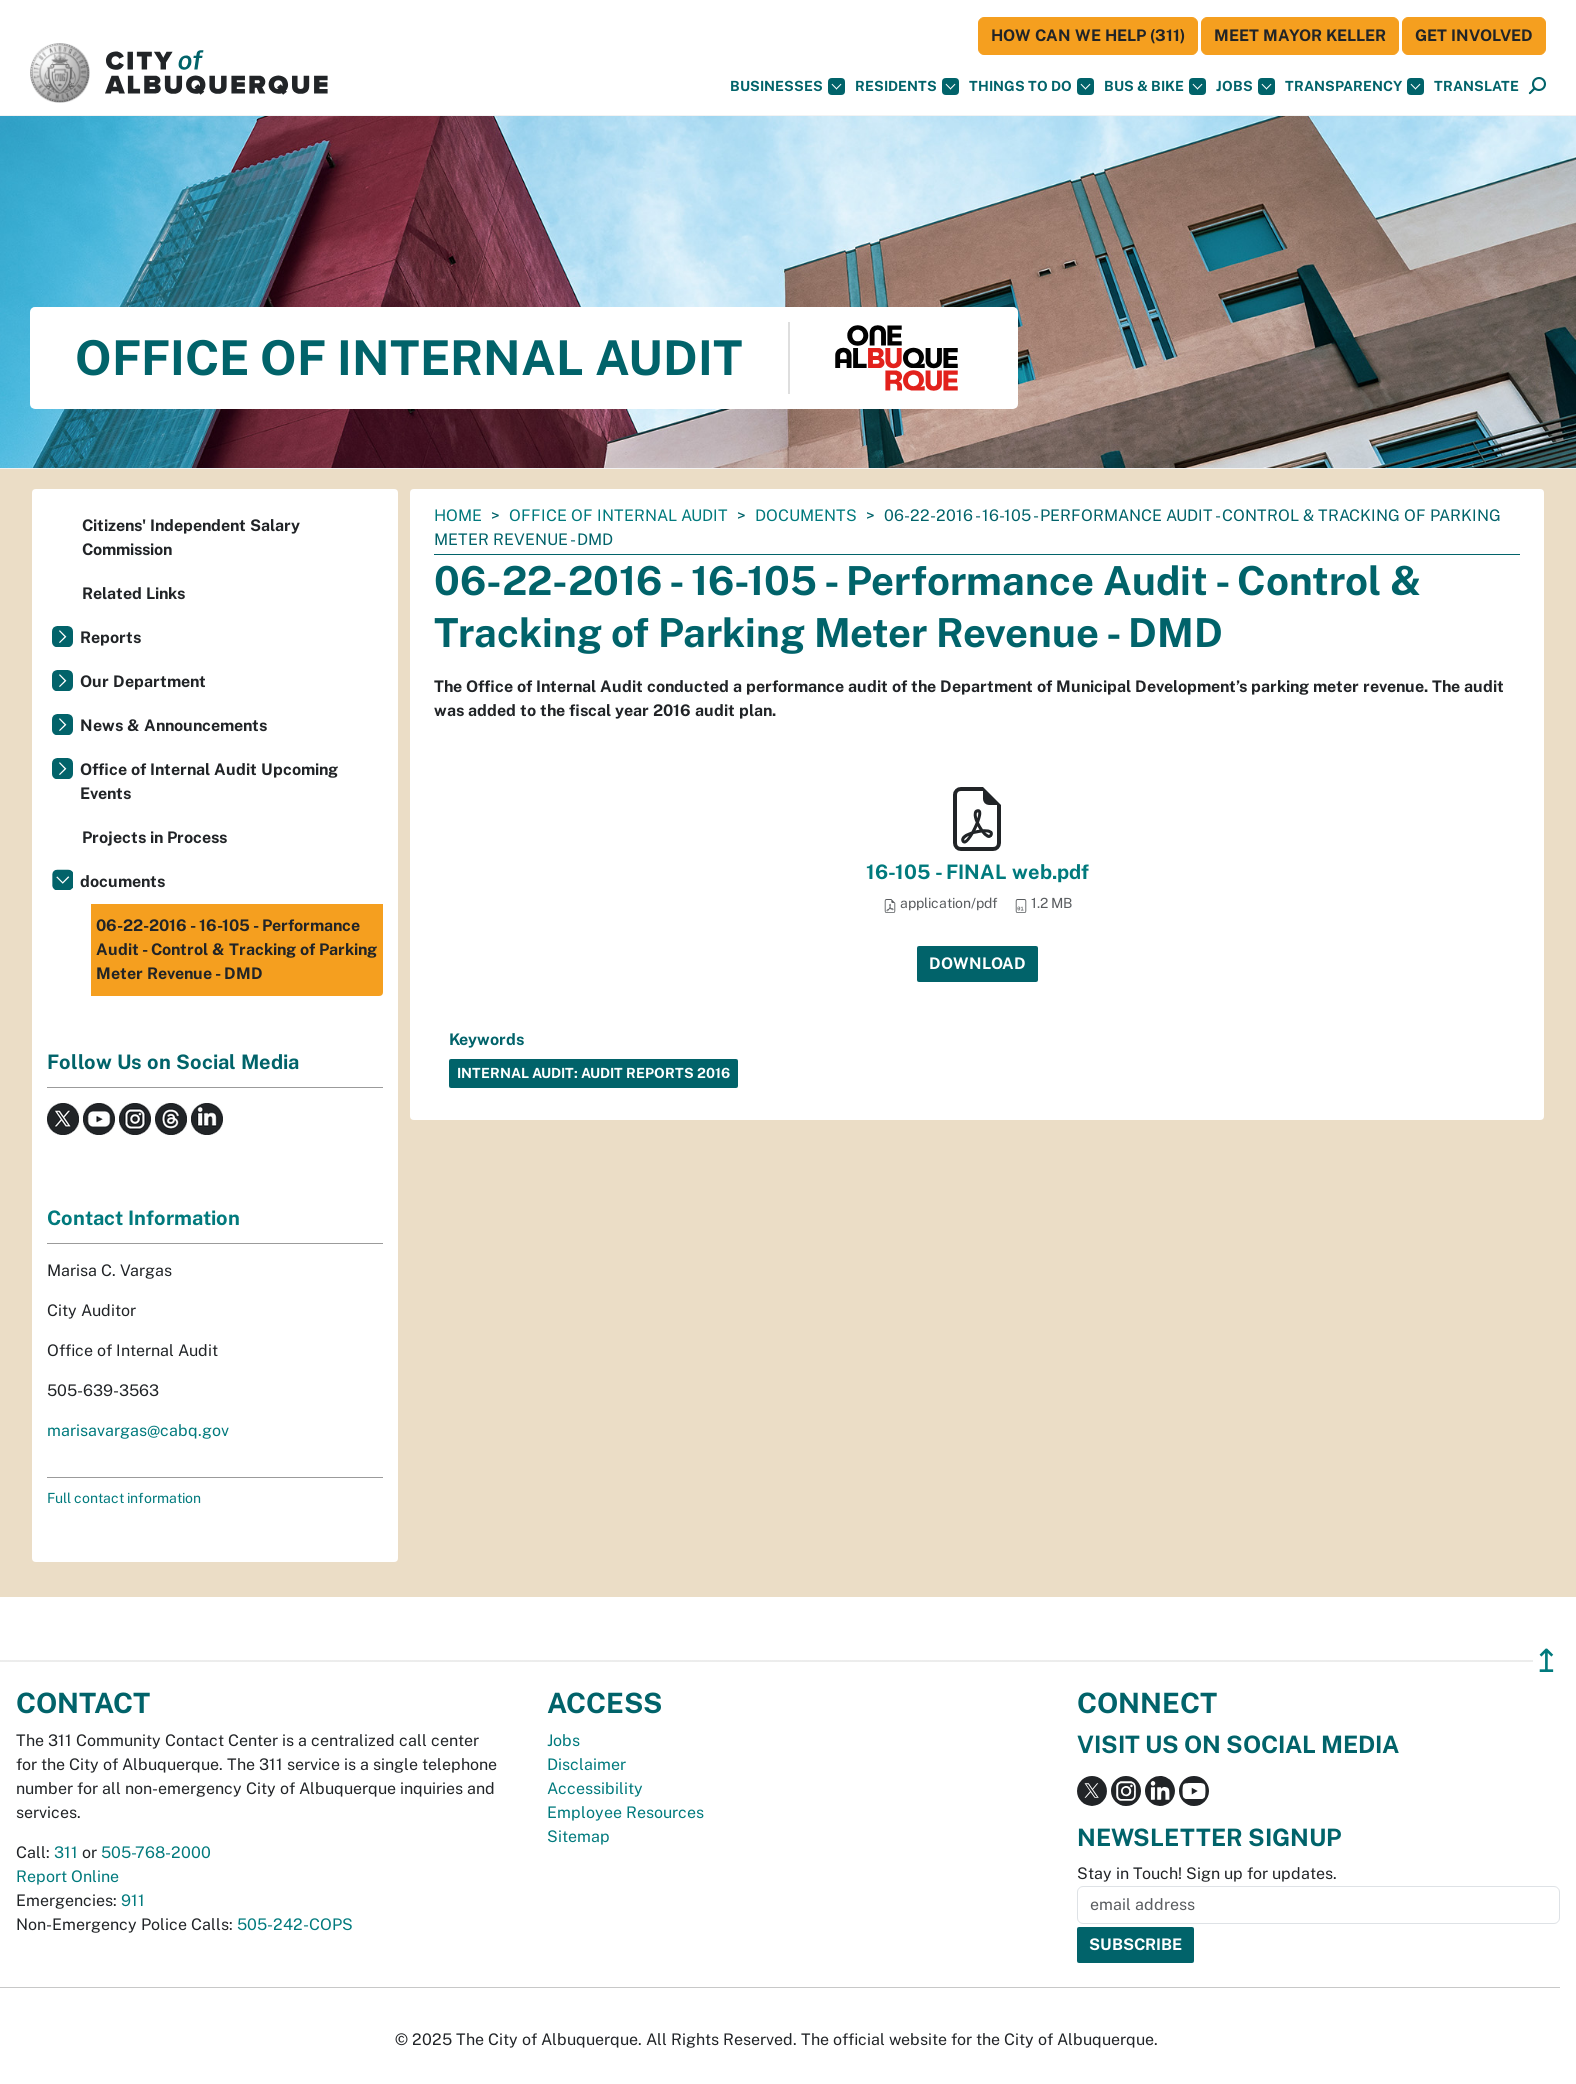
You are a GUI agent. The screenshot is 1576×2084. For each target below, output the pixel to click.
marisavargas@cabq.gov (138, 1430)
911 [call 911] (133, 1900)
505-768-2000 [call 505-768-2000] (156, 1852)
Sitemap (578, 1836)
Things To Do (1031, 86)
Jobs (1245, 86)
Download (977, 963)
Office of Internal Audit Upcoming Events (209, 781)
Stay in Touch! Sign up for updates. (1207, 1873)
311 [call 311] (66, 1852)
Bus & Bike (1155, 86)
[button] (1476, 86)
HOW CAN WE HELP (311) (1088, 35)
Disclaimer (586, 1764)
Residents (907, 86)
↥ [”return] (1546, 1660)
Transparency (1354, 86)
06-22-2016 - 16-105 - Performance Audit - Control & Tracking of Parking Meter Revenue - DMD (236, 949)
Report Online (67, 1876)
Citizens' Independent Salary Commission (191, 537)
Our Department (143, 681)
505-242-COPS (295, 1924)
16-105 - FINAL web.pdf (977, 872)
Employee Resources (625, 1812)
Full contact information (124, 1498)
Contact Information (143, 1218)
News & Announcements (173, 725)
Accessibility (595, 1788)
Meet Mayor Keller (1300, 35)
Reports (110, 637)
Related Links (133, 593)
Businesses (787, 86)
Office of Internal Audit (618, 515)
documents (806, 515)
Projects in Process (154, 837)
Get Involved (1474, 35)
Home (458, 515)
